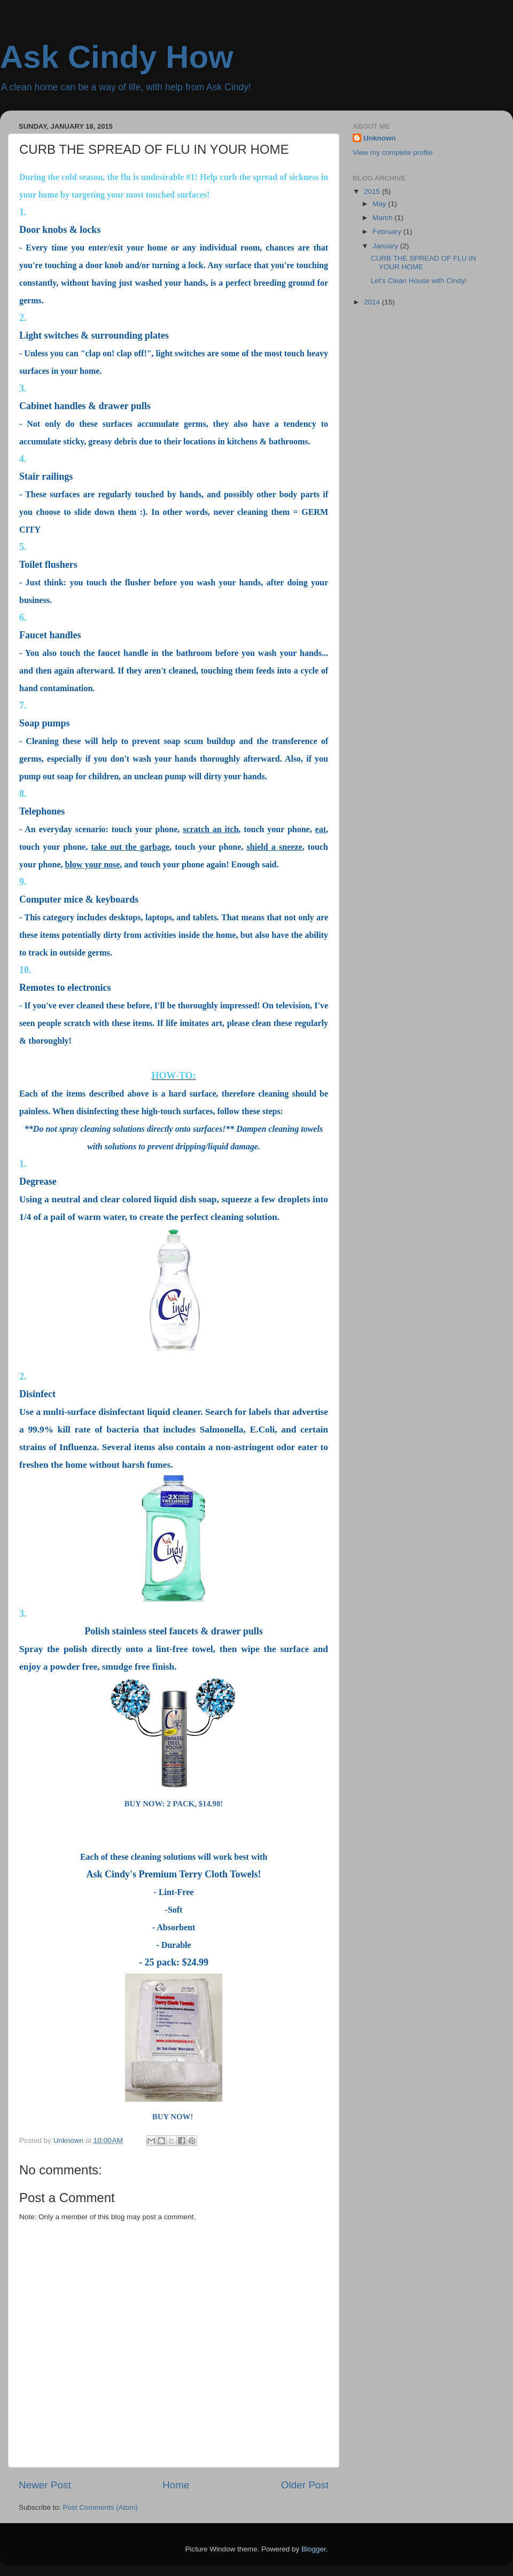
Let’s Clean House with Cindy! (419, 281)
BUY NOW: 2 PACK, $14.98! (174, 1803)
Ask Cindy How (117, 57)
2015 (373, 191)
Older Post (305, 2485)
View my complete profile (393, 152)
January (386, 246)
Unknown (379, 138)
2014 (373, 302)
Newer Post (45, 2485)
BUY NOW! (172, 2116)
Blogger (313, 2549)
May (380, 204)
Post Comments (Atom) (100, 2507)
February (387, 232)
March (383, 218)
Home (175, 2485)
